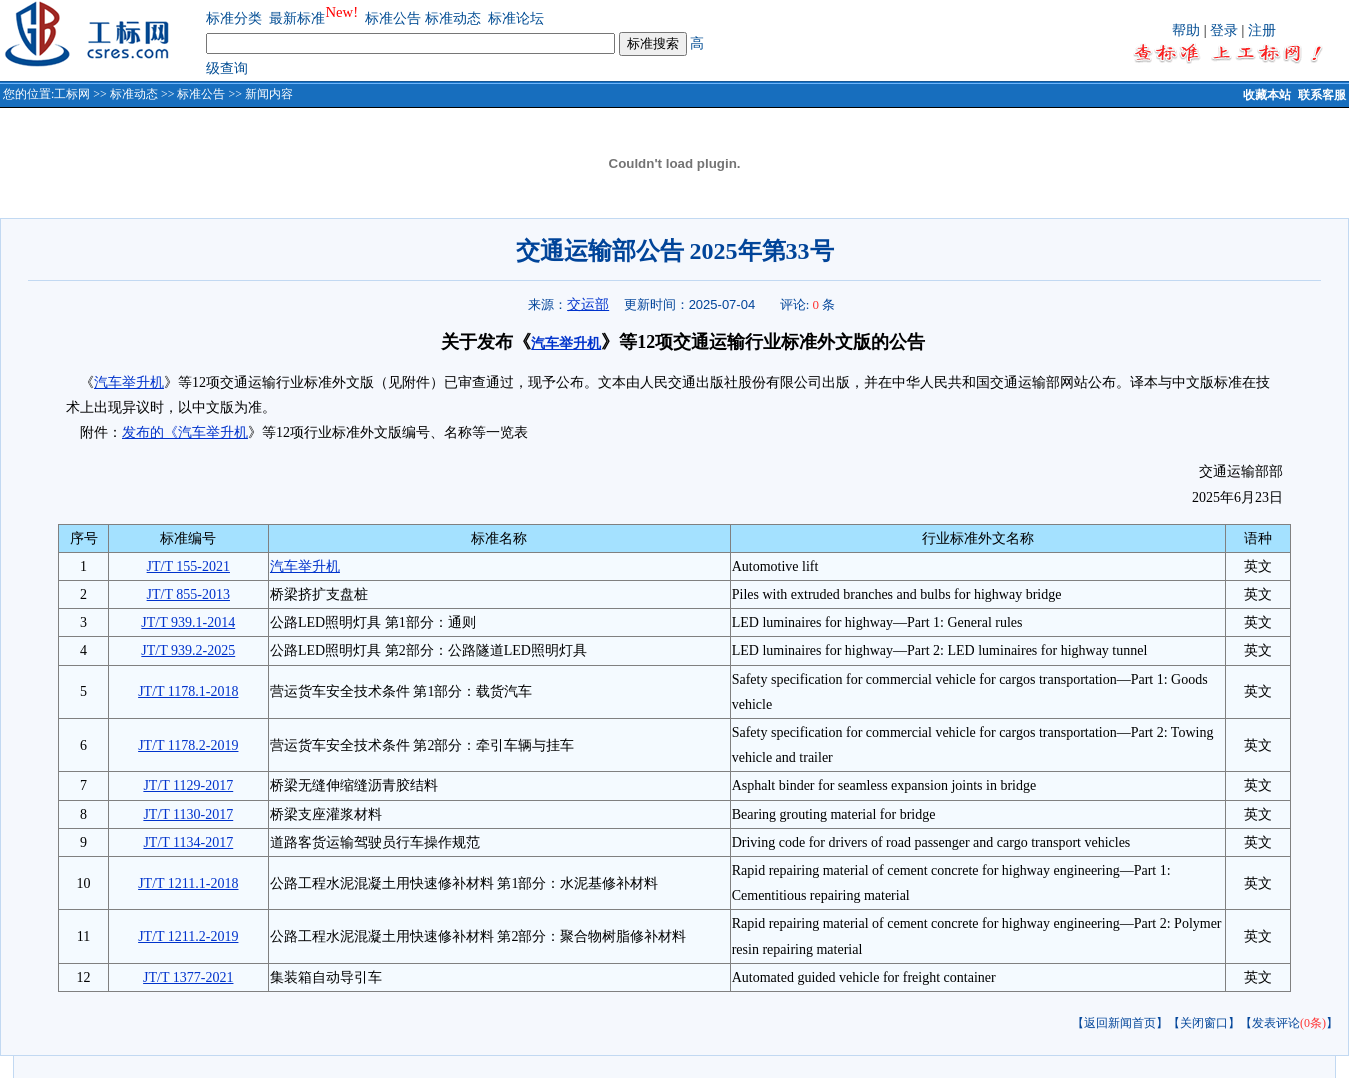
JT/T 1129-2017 (188, 785)
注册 (1262, 30)
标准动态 (453, 18)
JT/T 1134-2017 (188, 842)
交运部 (588, 304)
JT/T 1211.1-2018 (188, 883)
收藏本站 (1267, 95)
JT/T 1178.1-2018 (188, 691)
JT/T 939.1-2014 (188, 622)
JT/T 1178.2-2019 (188, 745)
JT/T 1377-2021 (188, 977)
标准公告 (393, 18)
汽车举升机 (566, 343)
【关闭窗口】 (1204, 1023)
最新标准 (297, 18)
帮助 (1186, 30)
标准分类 (234, 18)
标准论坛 (516, 18)
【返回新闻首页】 (1120, 1023)
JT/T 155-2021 (188, 566)
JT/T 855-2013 (188, 594)
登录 (1224, 30)
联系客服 (1322, 95)
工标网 (72, 94)
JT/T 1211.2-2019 (188, 936)
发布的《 (150, 432)
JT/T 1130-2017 (188, 814)
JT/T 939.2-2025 (188, 650)
